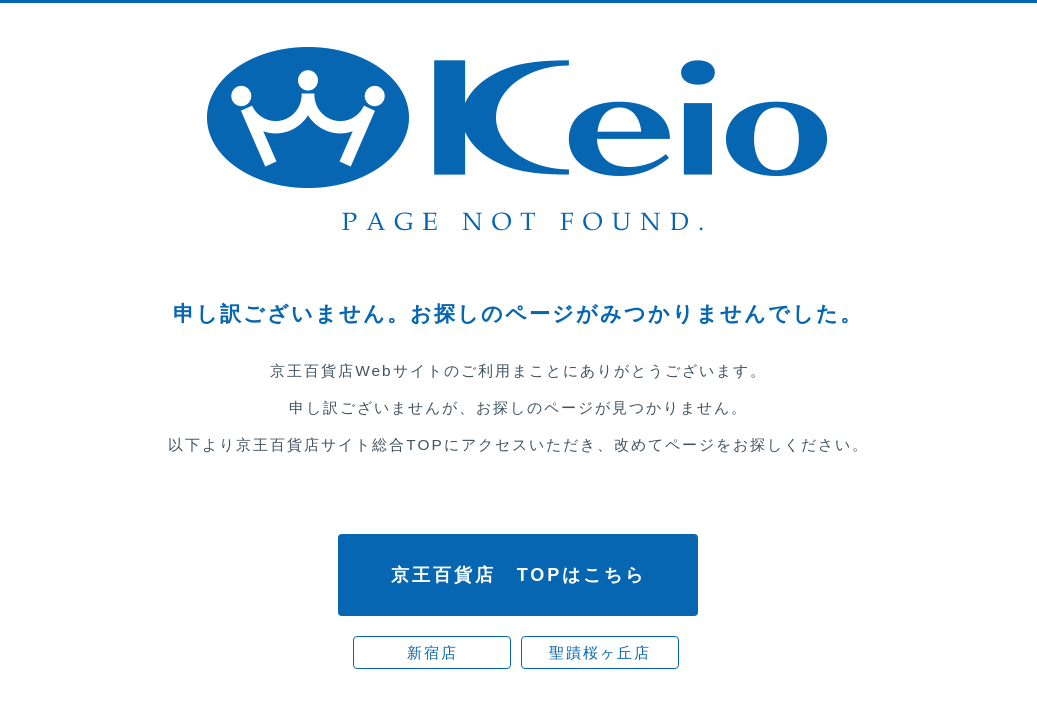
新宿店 (432, 652)
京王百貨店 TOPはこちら (519, 575)
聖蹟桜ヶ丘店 (600, 652)
